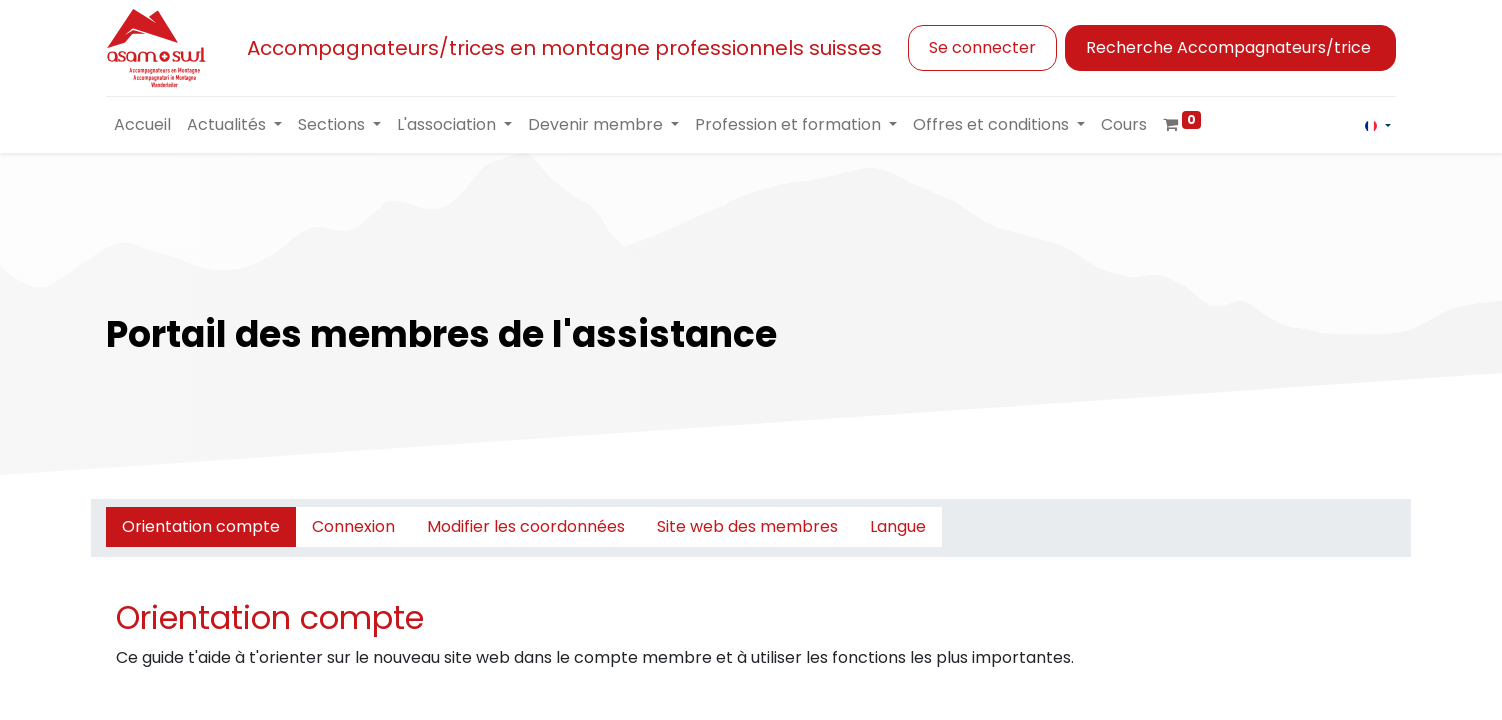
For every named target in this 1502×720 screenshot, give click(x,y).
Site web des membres (747, 526)
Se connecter (982, 47)
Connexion (353, 526)
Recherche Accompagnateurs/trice (1230, 47)
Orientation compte (201, 526)
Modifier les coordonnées (526, 526)
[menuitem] (142, 125)
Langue (898, 526)
